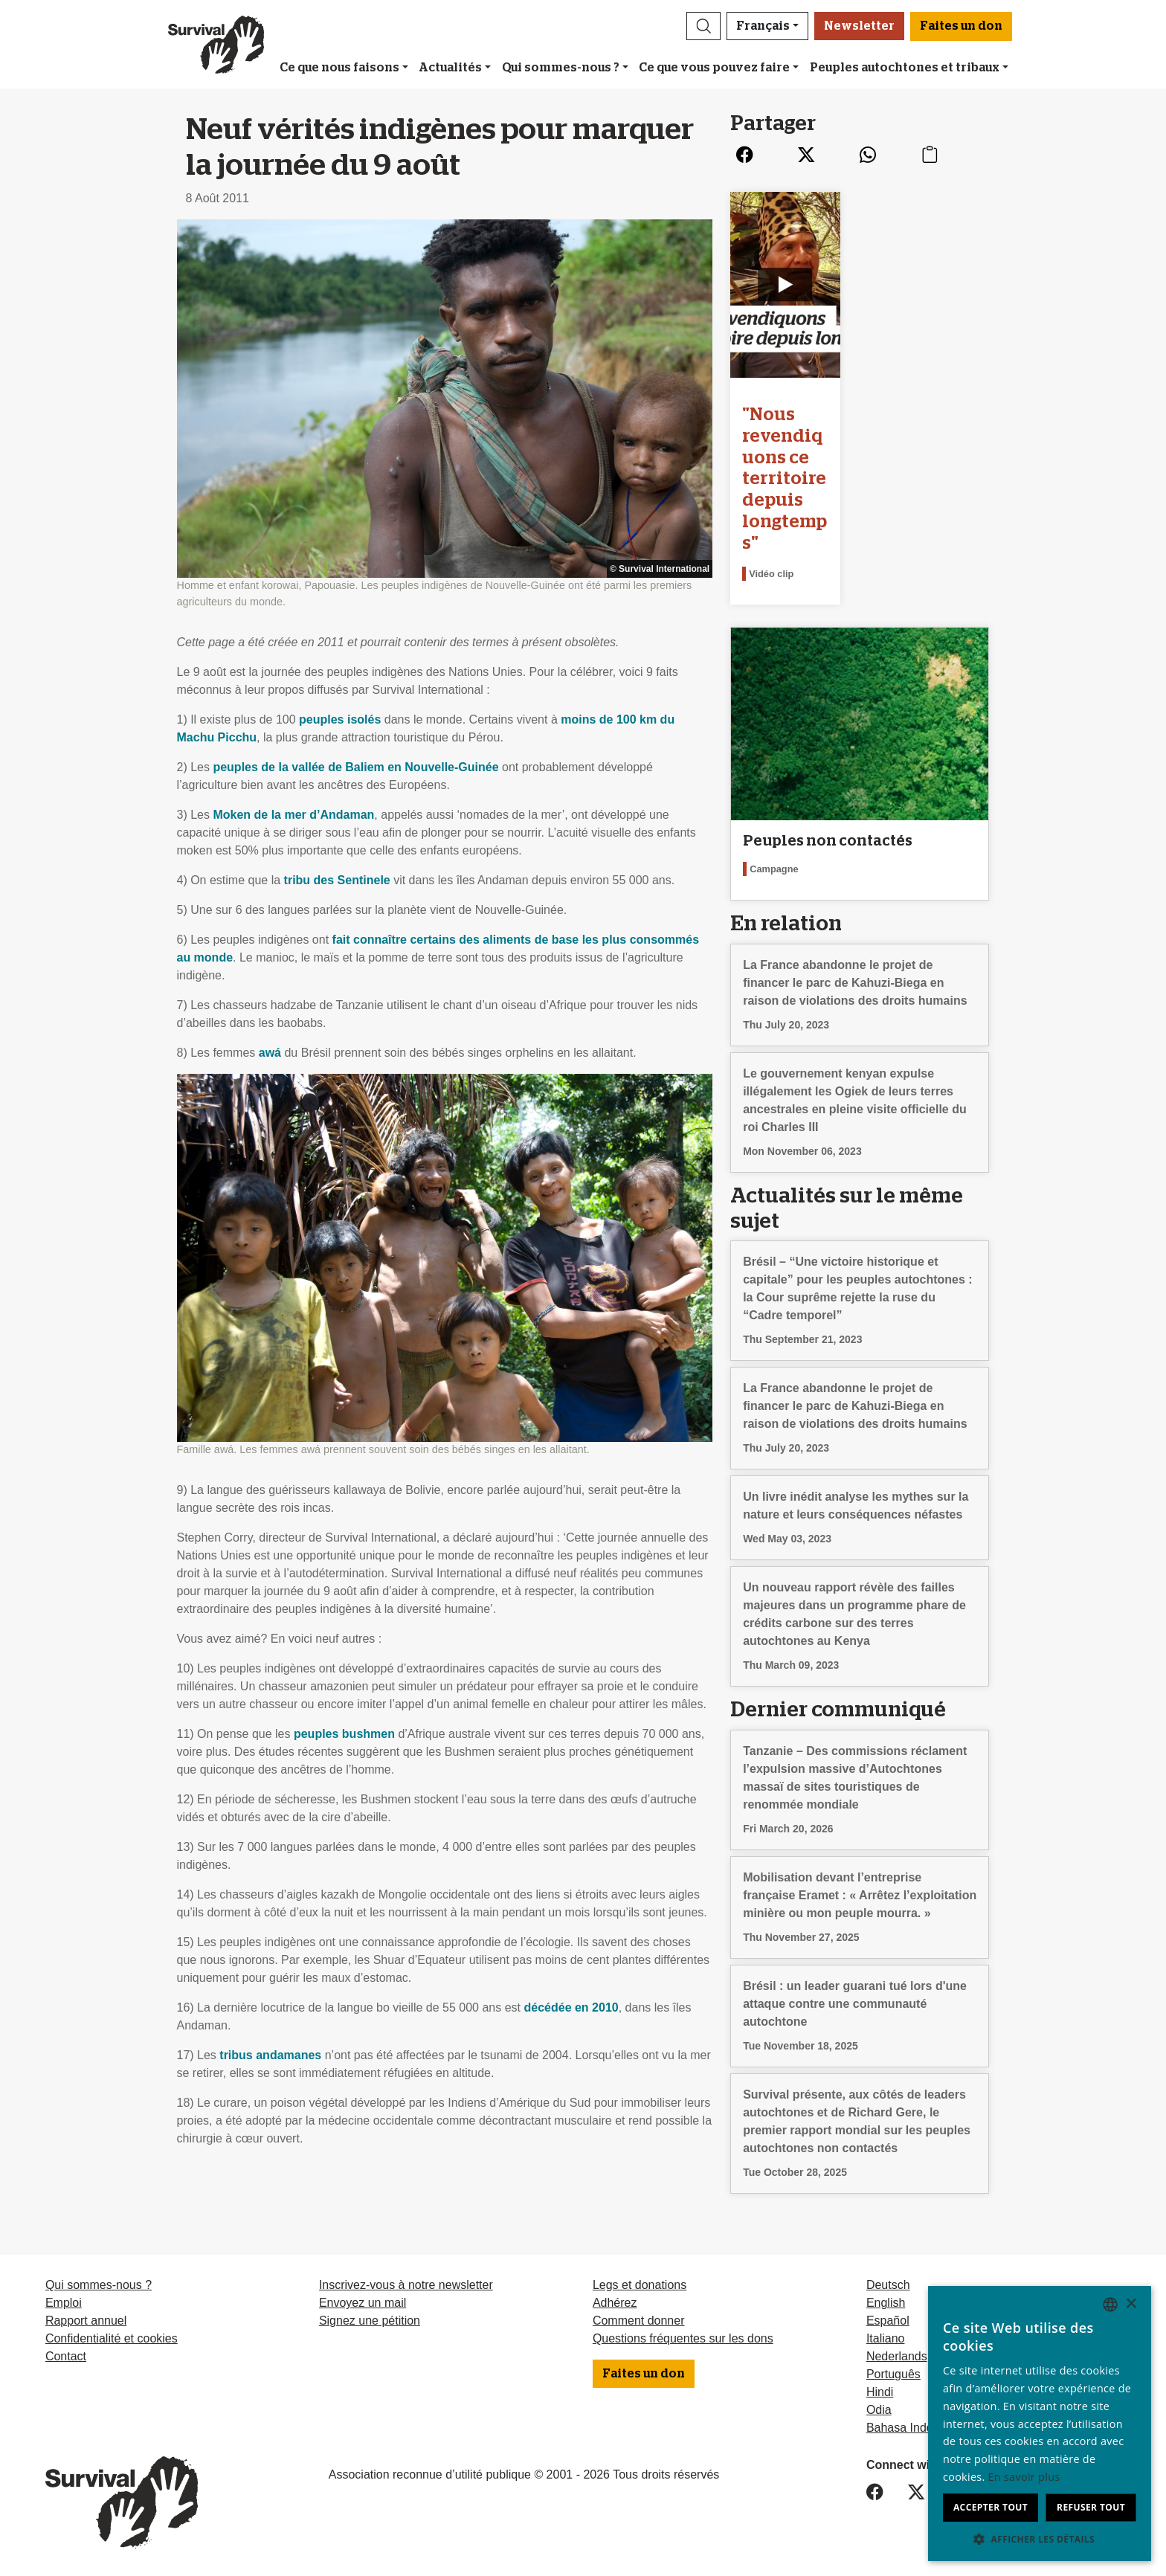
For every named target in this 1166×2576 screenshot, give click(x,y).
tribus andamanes (270, 2055)
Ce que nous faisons (339, 68)
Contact (65, 2356)
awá (270, 1052)
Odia (879, 2409)
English (885, 2302)
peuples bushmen (344, 1733)
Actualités (450, 68)
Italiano (885, 2338)
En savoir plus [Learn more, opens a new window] (1024, 2477)
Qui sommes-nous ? (560, 68)
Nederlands (896, 2356)
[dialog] (1039, 2423)
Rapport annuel (85, 2320)
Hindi (879, 2392)
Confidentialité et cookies (111, 2338)
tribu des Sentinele (337, 880)
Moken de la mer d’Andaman (293, 814)
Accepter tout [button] (990, 2507)
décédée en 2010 (571, 2007)
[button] (703, 26)
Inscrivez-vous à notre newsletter (406, 2285)
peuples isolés (340, 719)
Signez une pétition (369, 2320)
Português (893, 2374)
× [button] (1130, 2304)
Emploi (63, 2302)
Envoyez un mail (362, 2302)
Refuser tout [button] (1091, 2507)
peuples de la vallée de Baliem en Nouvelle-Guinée (355, 767)
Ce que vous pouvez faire (714, 68)
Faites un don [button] (961, 26)
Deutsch (888, 2285)
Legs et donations (639, 2285)
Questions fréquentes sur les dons (683, 2338)
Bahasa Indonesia (914, 2427)
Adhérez (615, 2302)
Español (887, 2320)
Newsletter (859, 26)
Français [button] (763, 26)
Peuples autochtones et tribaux (904, 68)
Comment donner (639, 2320)
